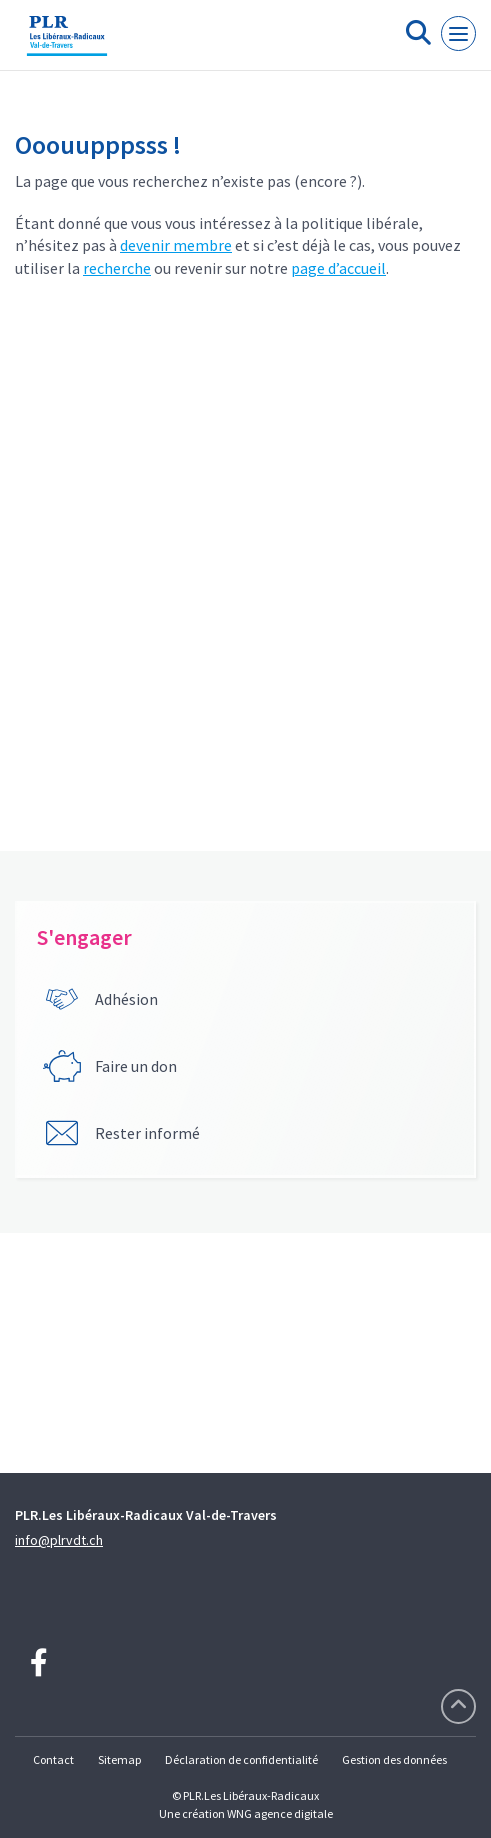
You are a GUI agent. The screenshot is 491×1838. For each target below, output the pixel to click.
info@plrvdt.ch (59, 1540)
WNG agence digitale (280, 1813)
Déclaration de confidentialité (241, 1759)
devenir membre (176, 245)
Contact (53, 1759)
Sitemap (119, 1759)
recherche (117, 268)
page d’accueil (338, 268)
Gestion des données (394, 1759)
